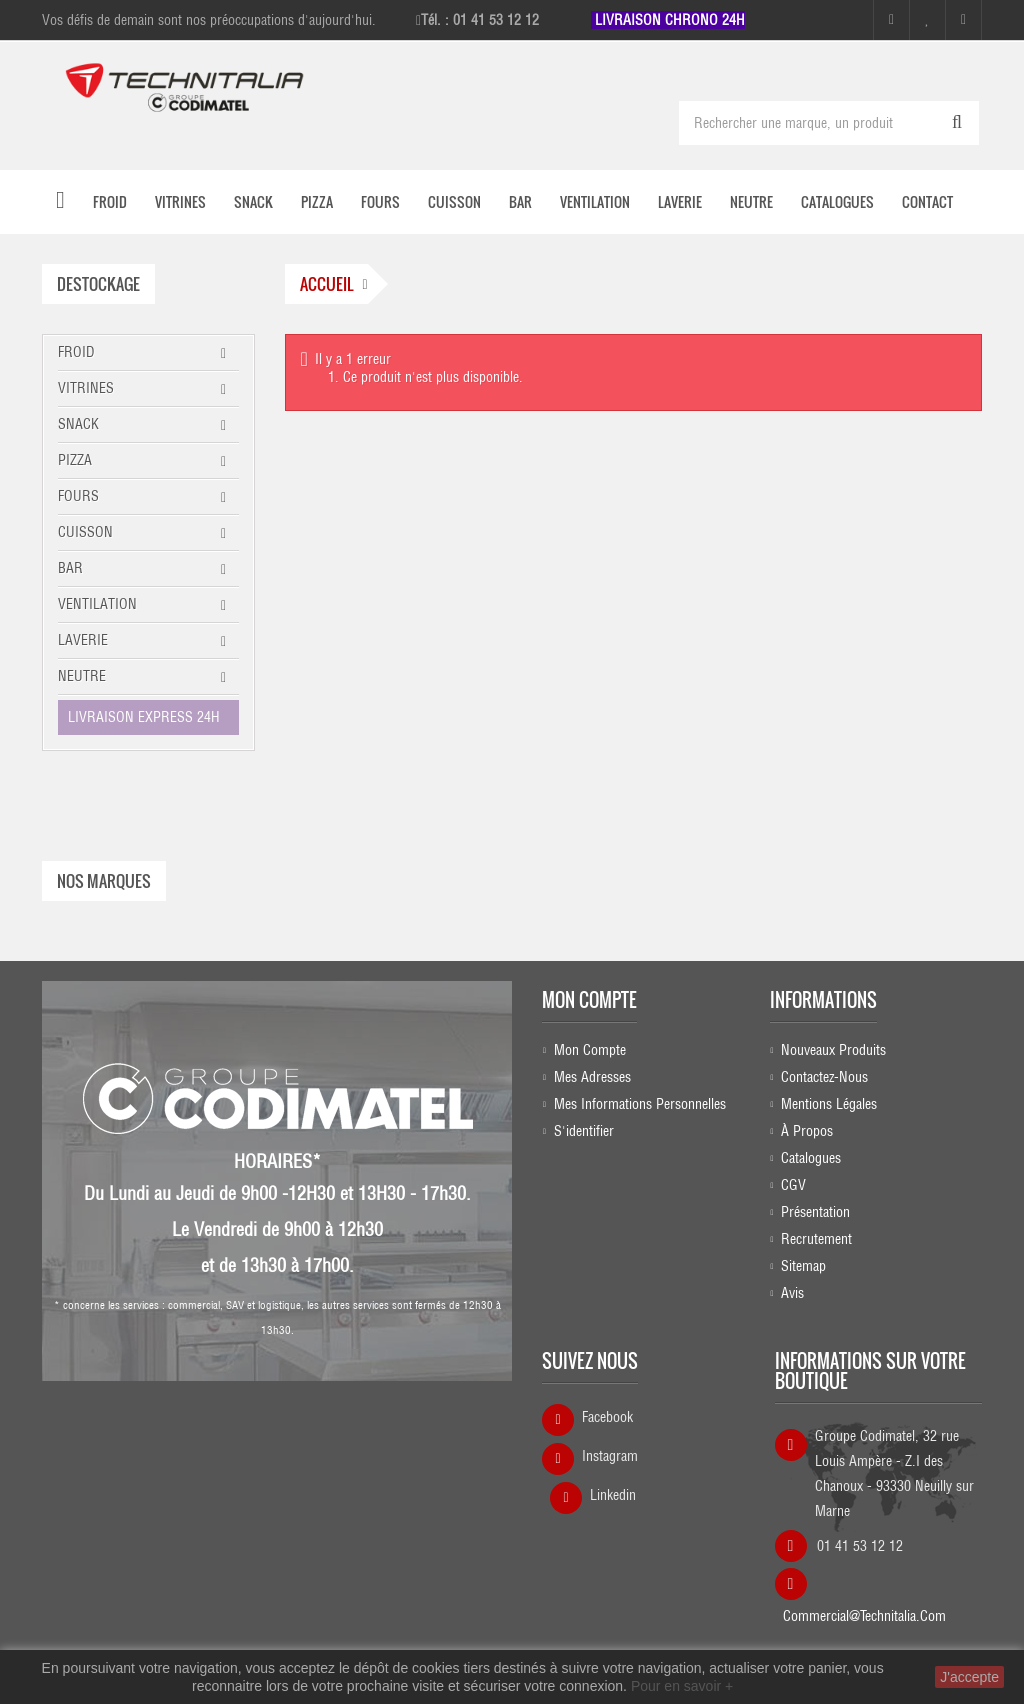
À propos (807, 1131)
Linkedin (613, 1495)
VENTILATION (97, 604)
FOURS (78, 496)
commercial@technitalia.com (864, 1609)
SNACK (78, 424)
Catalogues (811, 1158)
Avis (792, 1293)
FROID (76, 352)
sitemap (803, 1266)
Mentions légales (829, 1104)
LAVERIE (83, 640)
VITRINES (86, 388)
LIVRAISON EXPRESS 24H (144, 717)
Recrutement (816, 1239)
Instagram (610, 1456)
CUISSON (85, 532)
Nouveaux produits (833, 1050)
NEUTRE (82, 676)
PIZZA (75, 460)
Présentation (815, 1212)
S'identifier (584, 1131)
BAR (70, 568)
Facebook (607, 1417)
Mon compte (589, 1000)
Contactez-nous (824, 1077)
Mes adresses (592, 1077)
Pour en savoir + (682, 1686)
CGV (793, 1185)
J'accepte (969, 1677)
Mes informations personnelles (640, 1104)
